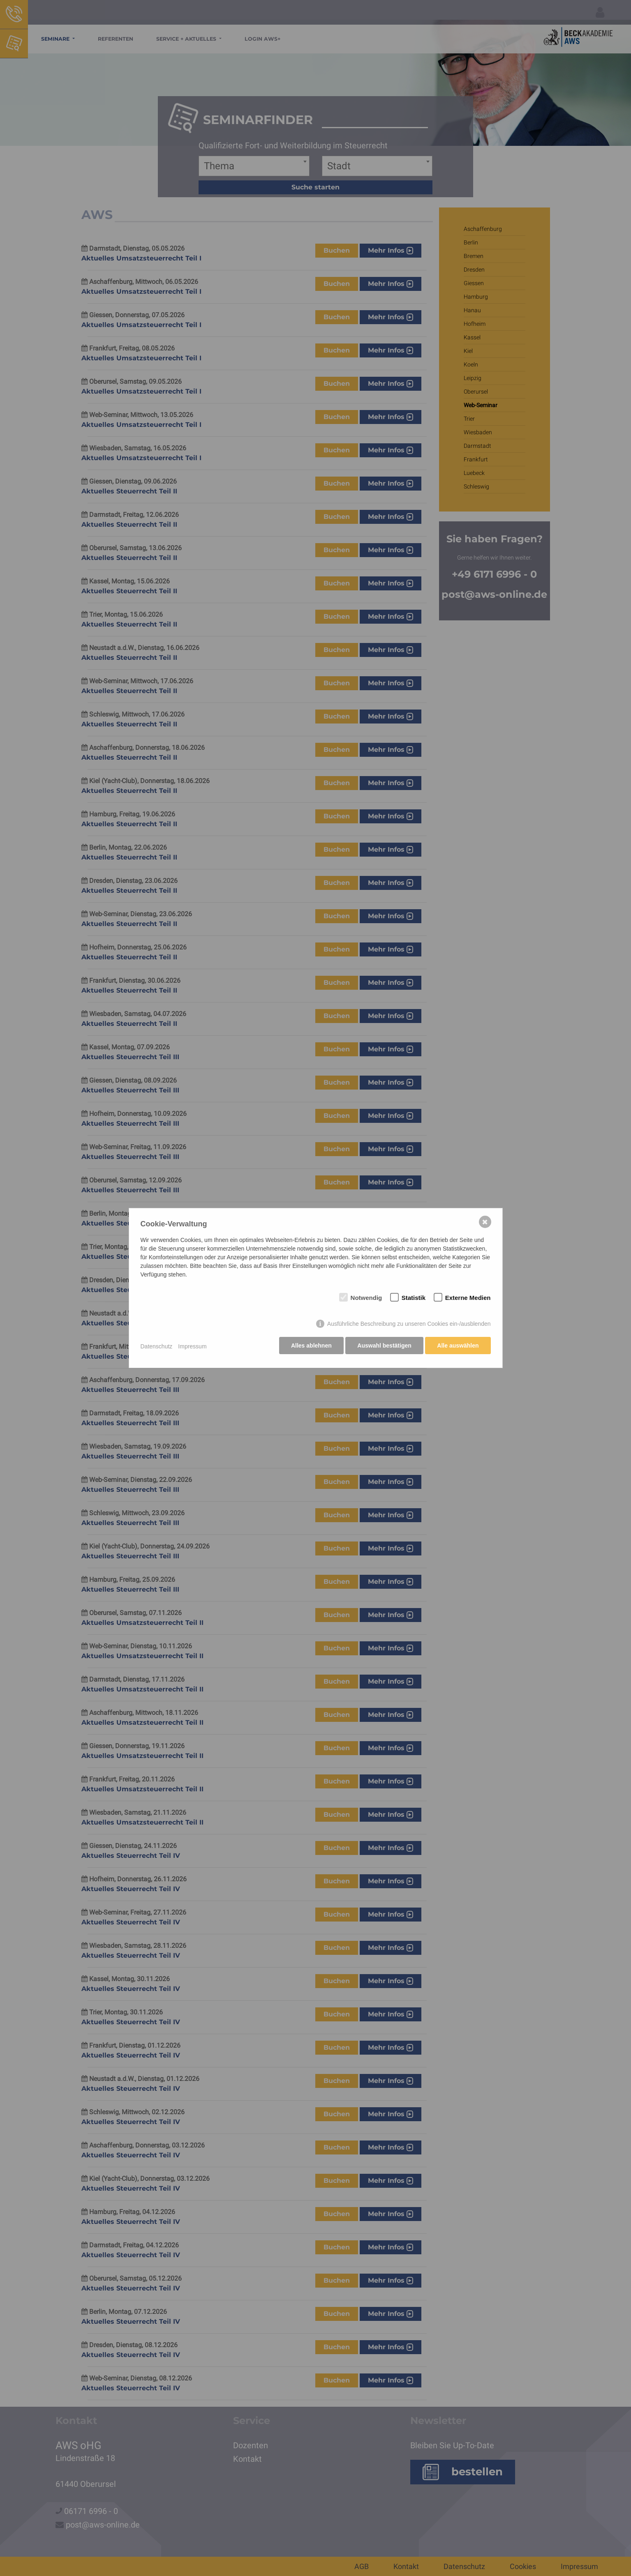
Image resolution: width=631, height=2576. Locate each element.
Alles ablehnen (309, 1346)
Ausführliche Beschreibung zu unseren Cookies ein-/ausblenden (409, 1325)
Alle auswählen (457, 1346)
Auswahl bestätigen (383, 1346)
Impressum (192, 1346)
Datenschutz (157, 1346)
